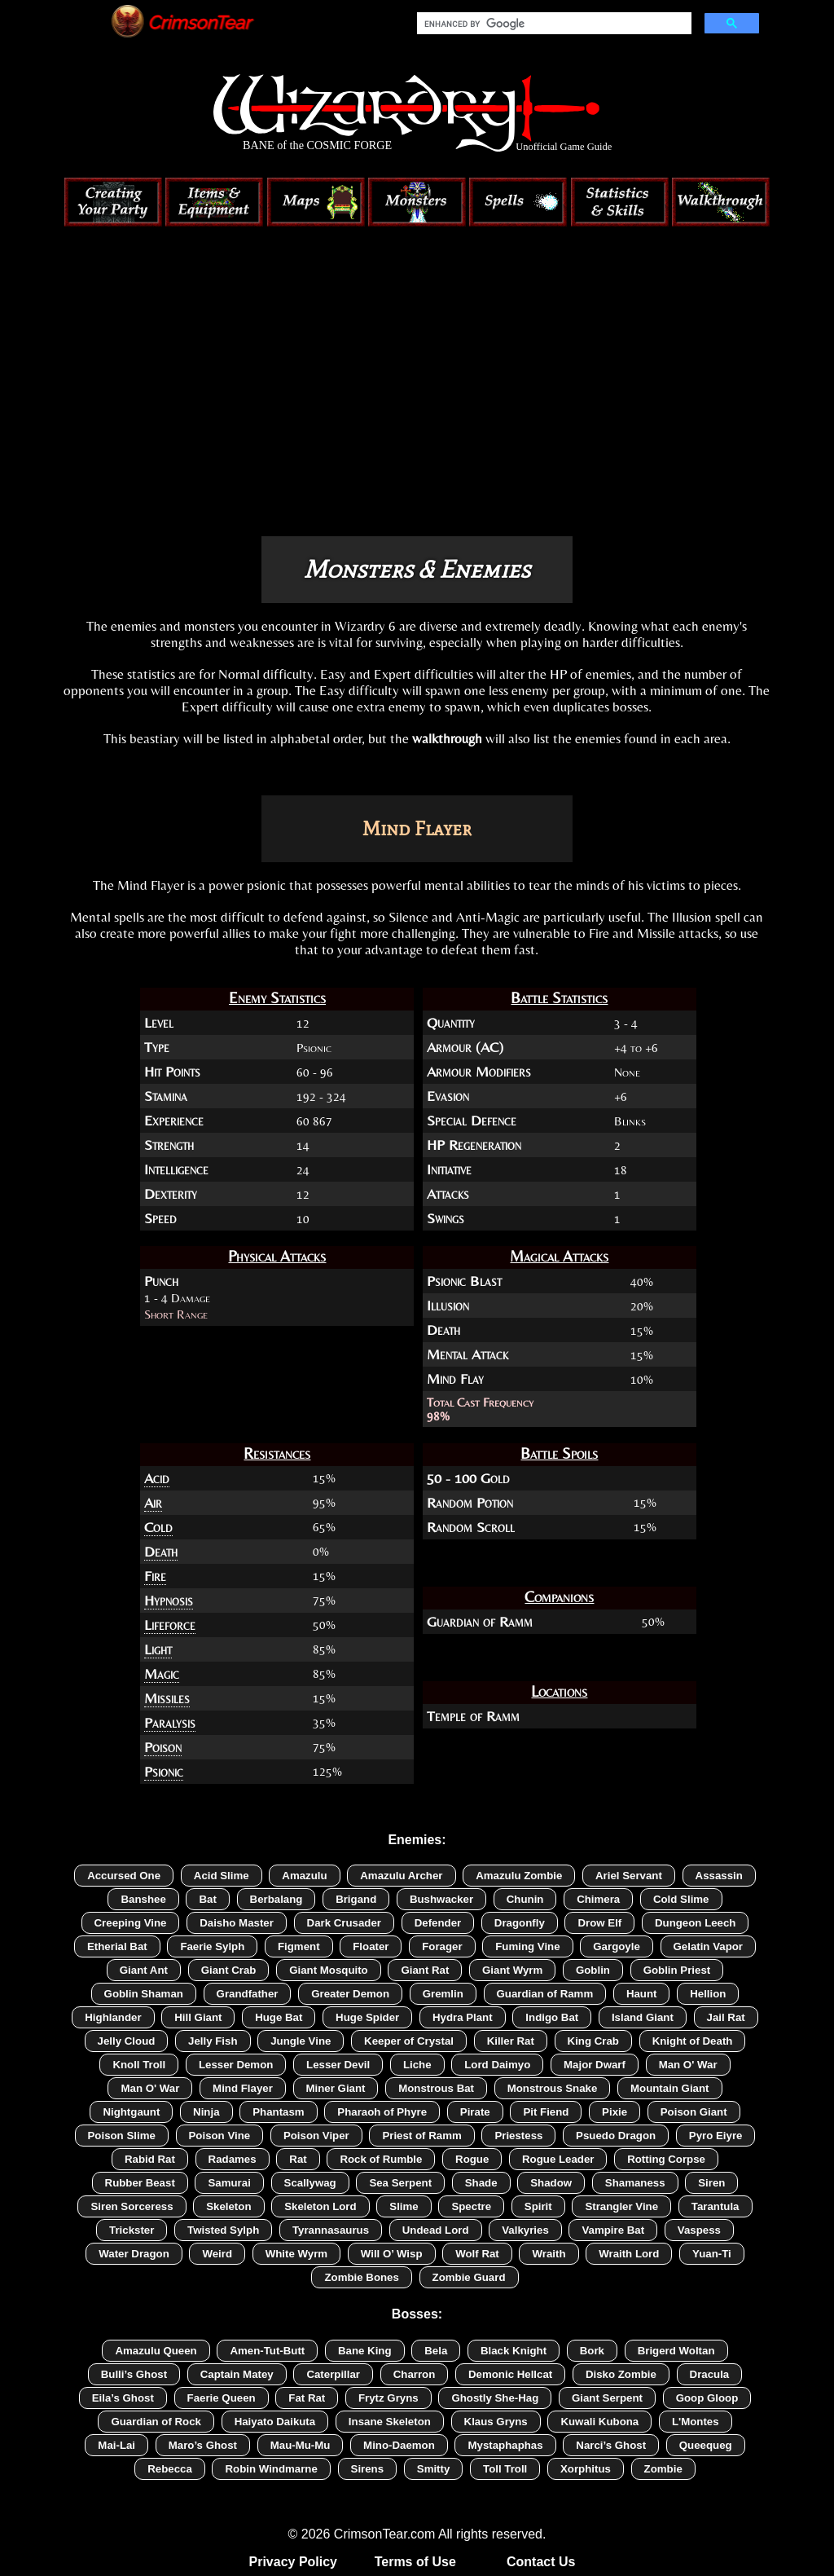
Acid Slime (221, 1875)
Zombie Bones (361, 2277)
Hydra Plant (462, 2017)
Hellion (708, 1994)
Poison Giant (694, 2112)
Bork (592, 2351)
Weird (217, 2254)
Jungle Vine (300, 2041)
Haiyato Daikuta (275, 2421)
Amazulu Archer (401, 1875)
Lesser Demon (236, 2065)
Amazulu (304, 1875)
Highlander (113, 2017)
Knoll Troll (138, 2065)
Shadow (551, 2183)
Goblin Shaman (143, 1994)
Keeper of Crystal (409, 2041)
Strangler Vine (621, 2206)
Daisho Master (237, 1923)
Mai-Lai (116, 2445)
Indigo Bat (551, 2017)
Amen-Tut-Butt (267, 2351)
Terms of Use (415, 2562)
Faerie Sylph (212, 1946)
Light (158, 1649)
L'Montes (695, 2421)
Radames (232, 2159)
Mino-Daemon (399, 2445)
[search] (552, 23)
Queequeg (705, 2445)
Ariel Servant (628, 1875)
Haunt (641, 1994)
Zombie (663, 2469)
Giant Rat (425, 1970)
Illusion (448, 1305)
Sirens (367, 2469)
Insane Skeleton (390, 2421)
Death (443, 1330)
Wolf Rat (477, 2254)
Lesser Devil (338, 2065)
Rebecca (169, 2469)
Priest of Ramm (421, 2135)
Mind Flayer (243, 2088)
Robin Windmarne (271, 2469)
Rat (297, 2159)
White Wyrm (296, 2254)
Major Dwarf (595, 2065)
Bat (207, 1899)
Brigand (356, 1899)
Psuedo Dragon (616, 2135)
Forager (442, 1946)
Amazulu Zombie (519, 1875)
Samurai (229, 2183)
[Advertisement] (417, 398)
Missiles (167, 1698)
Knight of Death (692, 2041)
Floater (370, 1946)
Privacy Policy (293, 2562)
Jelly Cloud (127, 2041)
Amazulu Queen (155, 2351)
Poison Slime (122, 2135)
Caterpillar (333, 2374)
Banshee (143, 1899)
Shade (481, 2183)
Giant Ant (144, 1970)
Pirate (475, 2112)
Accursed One (123, 1875)
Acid (156, 1478)
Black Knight (513, 2351)
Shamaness (635, 2183)
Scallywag (310, 2183)
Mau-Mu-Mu (300, 2445)
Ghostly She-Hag (494, 2398)
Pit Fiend (545, 2112)
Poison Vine (220, 2135)
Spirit (538, 2206)
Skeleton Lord (320, 2206)
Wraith (548, 2254)
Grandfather (248, 1994)
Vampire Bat (613, 2230)
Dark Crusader (344, 1923)
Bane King (365, 2351)
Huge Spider (367, 2017)
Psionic (163, 1772)
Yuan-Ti (711, 2254)
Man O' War (688, 2065)
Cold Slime (681, 1899)
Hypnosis (168, 1600)
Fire (155, 1576)
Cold (158, 1527)
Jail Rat (726, 2017)
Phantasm (278, 2112)
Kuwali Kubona (599, 2421)
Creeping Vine (130, 1923)
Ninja (206, 2112)
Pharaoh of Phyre (382, 2112)
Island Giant (643, 2017)
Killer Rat (510, 2041)
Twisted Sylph (223, 2230)
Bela (435, 2351)
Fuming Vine (527, 1946)
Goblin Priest (677, 1970)
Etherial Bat (117, 1946)
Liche (417, 2065)
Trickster (131, 2230)
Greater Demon (350, 1994)
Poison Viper (316, 2135)
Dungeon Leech (695, 1923)
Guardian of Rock (156, 2421)
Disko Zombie (621, 2374)
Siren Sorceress (131, 2206)
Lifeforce (169, 1625)
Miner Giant (336, 2088)
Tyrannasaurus (330, 2230)
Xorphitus (585, 2469)
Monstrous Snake (552, 2088)
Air (153, 1503)
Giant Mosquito (328, 1970)
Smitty (433, 2469)
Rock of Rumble (381, 2159)
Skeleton (228, 2206)
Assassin (719, 1875)
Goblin (593, 1970)
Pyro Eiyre (716, 2135)
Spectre (471, 2206)
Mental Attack (467, 1354)
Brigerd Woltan (676, 2351)
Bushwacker (441, 1899)
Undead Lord (435, 2230)
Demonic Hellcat (510, 2374)
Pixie (614, 2112)
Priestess (518, 2135)
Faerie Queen (221, 2398)
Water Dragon (134, 2254)
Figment (299, 1946)
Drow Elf (599, 1923)
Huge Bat (278, 2017)
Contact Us (541, 2562)
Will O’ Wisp (392, 2254)
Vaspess (699, 2230)
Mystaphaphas (504, 2445)
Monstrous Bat (436, 2088)
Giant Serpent (607, 2398)
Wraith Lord (629, 2254)
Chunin (525, 1899)
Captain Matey (237, 2374)
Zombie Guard (469, 2277)
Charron (414, 2374)
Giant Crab (229, 1970)
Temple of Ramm (473, 1716)
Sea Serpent (400, 2183)
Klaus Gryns (496, 2421)
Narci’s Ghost (611, 2445)
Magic (161, 1674)
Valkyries (525, 2230)
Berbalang (276, 1899)
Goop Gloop (707, 2398)
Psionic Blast (464, 1281)
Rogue (472, 2159)
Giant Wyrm (512, 1970)
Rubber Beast (140, 2183)
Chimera (598, 1899)
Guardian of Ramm (480, 1622)
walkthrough (447, 738)
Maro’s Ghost (203, 2445)
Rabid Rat (150, 2159)
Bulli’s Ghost (134, 2374)
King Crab (593, 2041)
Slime (403, 2206)
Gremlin (443, 1994)
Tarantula (715, 2206)
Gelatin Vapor (709, 1946)
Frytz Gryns (388, 2398)
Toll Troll (505, 2469)
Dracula (710, 2374)
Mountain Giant (669, 2088)
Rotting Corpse (666, 2159)
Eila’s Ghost (123, 2398)
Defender (438, 1923)
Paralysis (169, 1723)
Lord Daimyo (497, 2065)
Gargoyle (616, 1946)
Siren (711, 2183)
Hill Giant (198, 2017)
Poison (163, 1747)
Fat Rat (306, 2398)
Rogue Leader (558, 2159)
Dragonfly (519, 1923)
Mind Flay (455, 1379)
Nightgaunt (131, 2112)
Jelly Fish (212, 2041)
